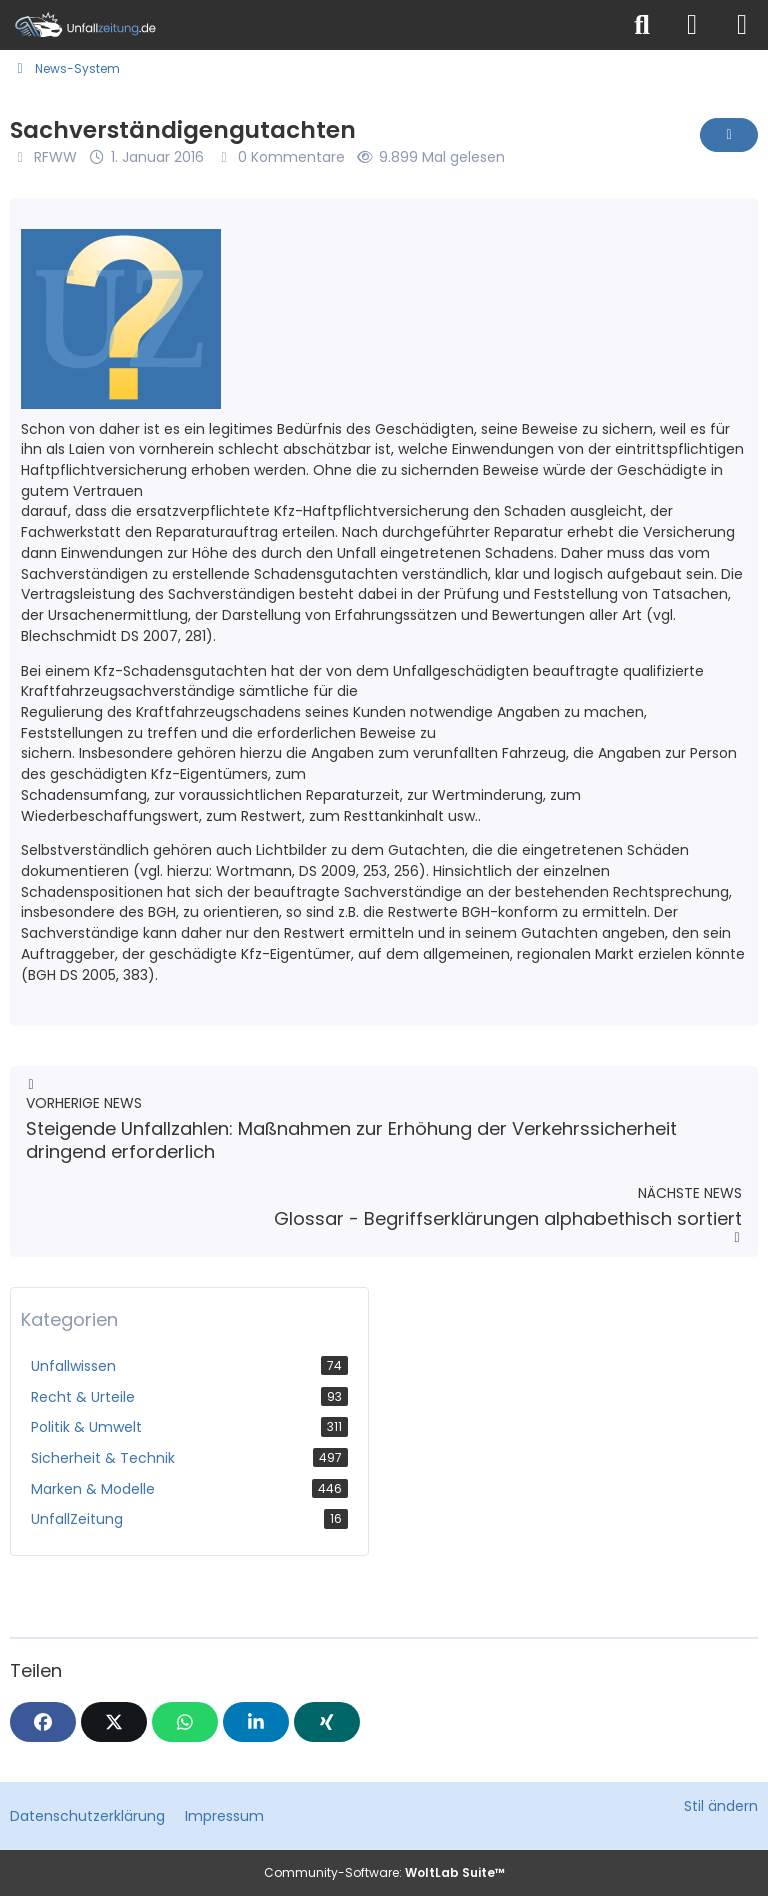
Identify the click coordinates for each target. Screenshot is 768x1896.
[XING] (327, 1722)
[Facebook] (43, 1722)
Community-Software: (384, 1872)
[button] (256, 1722)
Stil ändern (721, 1806)
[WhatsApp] (185, 1722)
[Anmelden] (692, 25)
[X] (114, 1722)
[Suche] (642, 25)
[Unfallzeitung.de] (309, 25)
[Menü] (742, 25)
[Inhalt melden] (729, 135)
